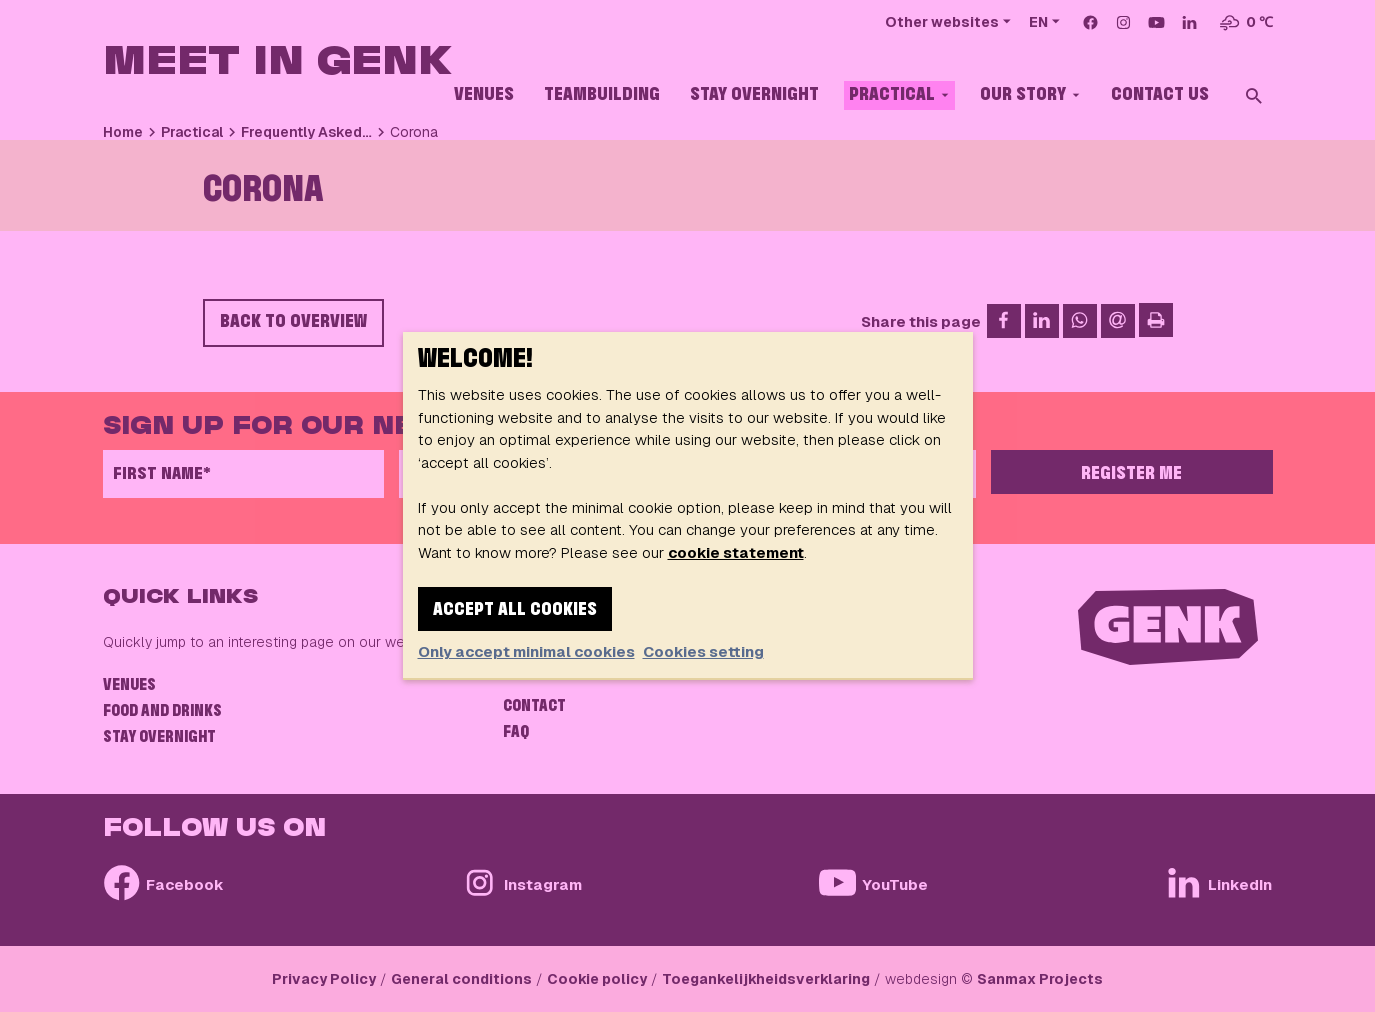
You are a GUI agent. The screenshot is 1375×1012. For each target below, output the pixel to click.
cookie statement (736, 552)
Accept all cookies (515, 610)
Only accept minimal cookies (526, 651)
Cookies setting (703, 651)
